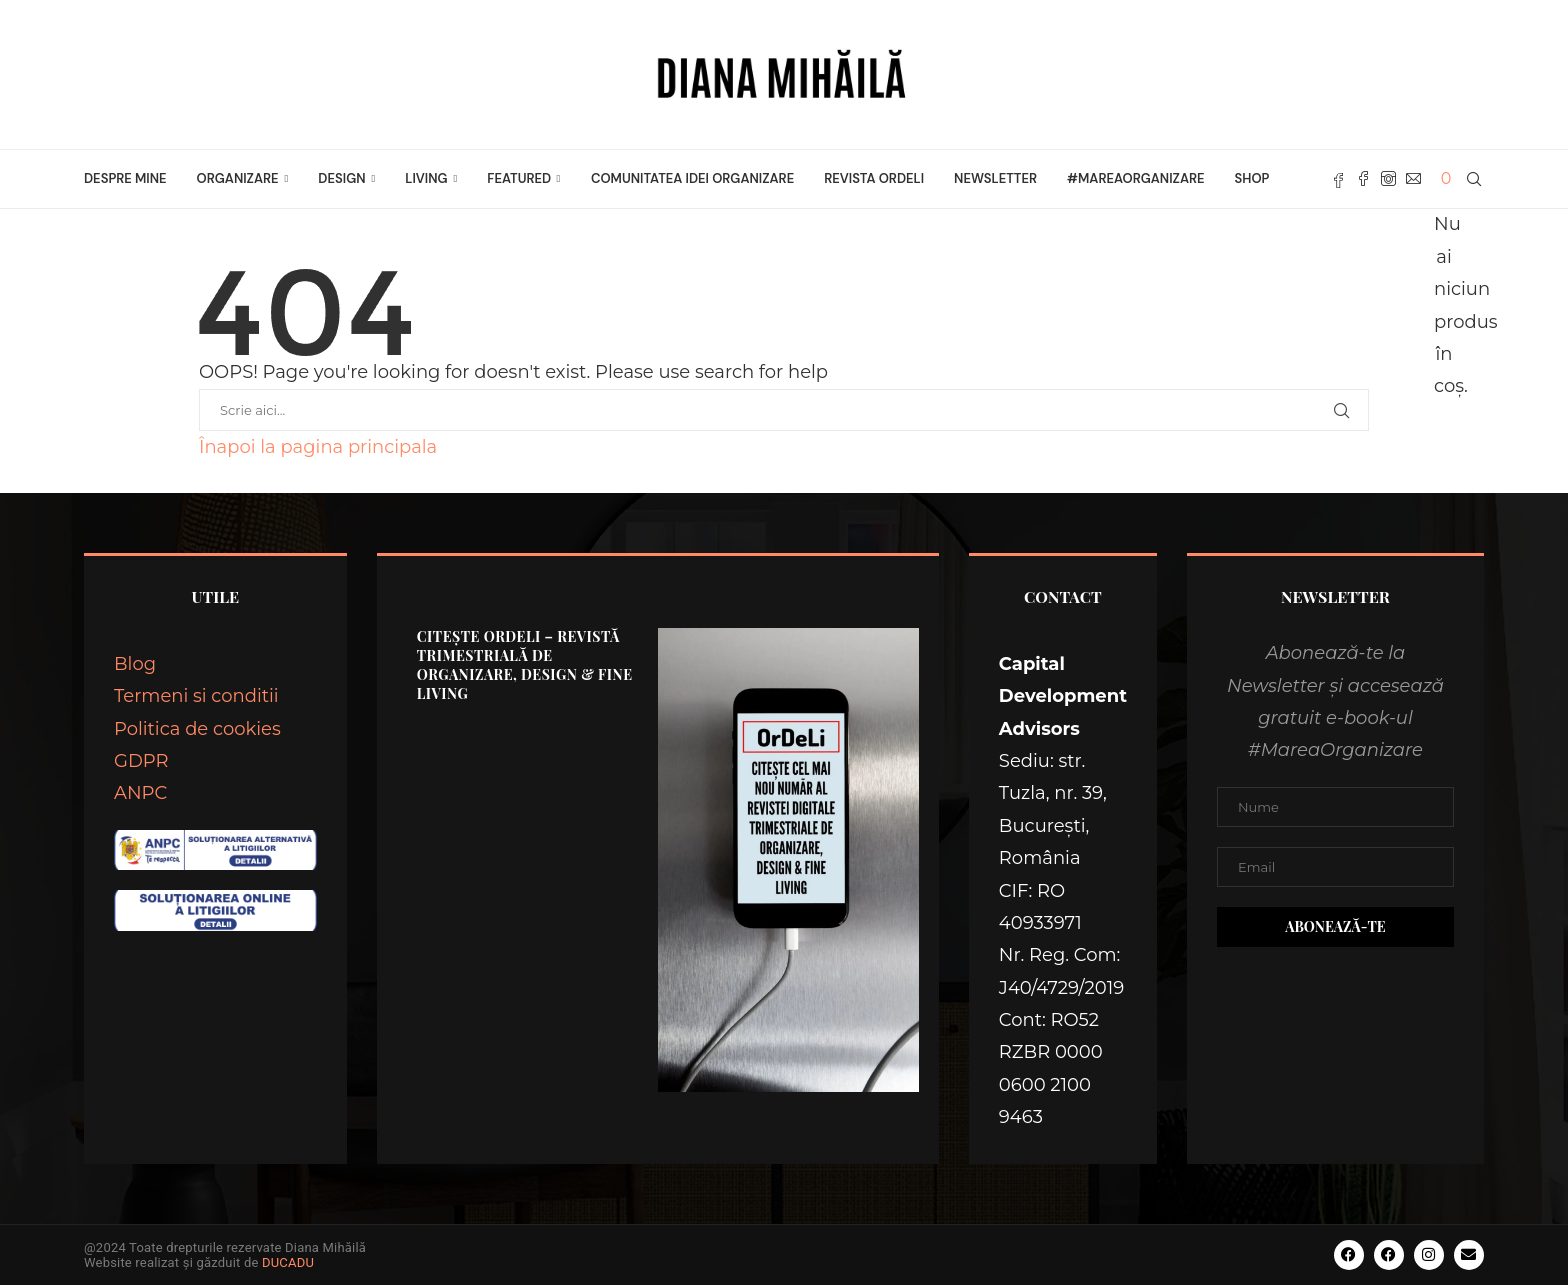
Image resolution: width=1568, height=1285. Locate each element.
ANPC (140, 793)
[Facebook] (1363, 179)
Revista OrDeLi (874, 178)
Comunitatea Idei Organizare (692, 178)
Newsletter (995, 178)
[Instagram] (1388, 179)
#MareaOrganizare (1135, 178)
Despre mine (125, 178)
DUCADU (288, 1262)
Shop (1252, 178)
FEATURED (519, 178)
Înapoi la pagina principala (318, 447)
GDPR (141, 761)
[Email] (1413, 179)
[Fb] (1338, 179)
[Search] (1474, 179)
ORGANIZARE (238, 178)
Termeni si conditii (196, 696)
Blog (135, 664)
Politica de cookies (197, 729)
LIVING (426, 178)
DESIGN (341, 178)
